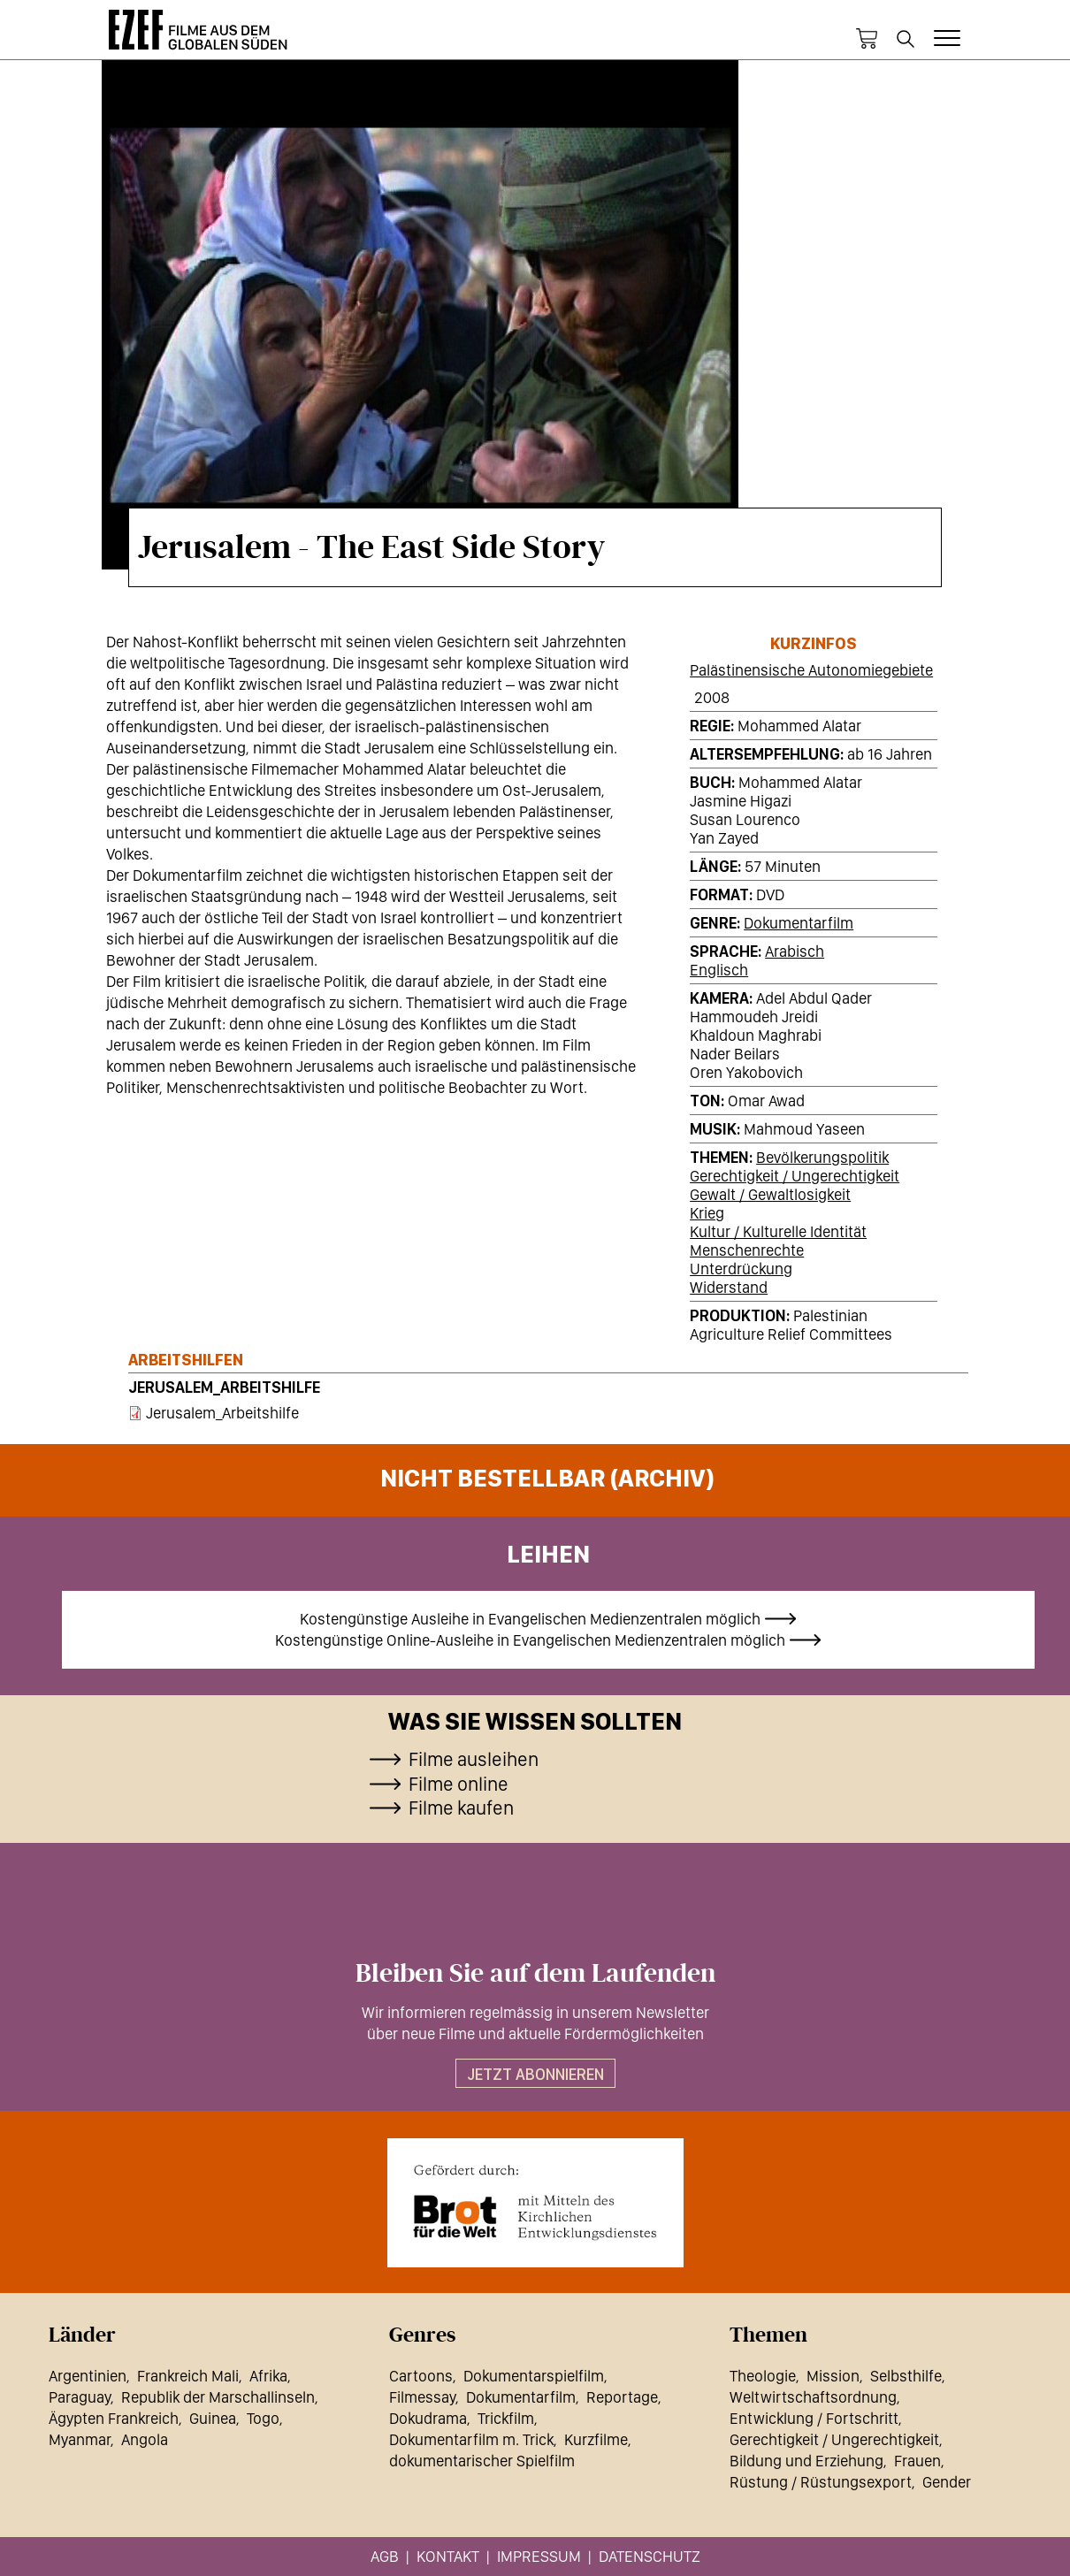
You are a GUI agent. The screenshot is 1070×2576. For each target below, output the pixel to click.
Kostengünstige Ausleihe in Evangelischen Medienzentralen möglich (530, 1618)
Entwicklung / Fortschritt (814, 2418)
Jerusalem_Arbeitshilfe (224, 1387)
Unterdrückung (741, 1268)
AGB (385, 2556)
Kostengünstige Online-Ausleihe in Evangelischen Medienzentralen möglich (530, 1640)
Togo (263, 2418)
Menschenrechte (747, 1250)
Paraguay (80, 2397)
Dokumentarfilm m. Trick (471, 2439)
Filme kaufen (461, 1807)
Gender (946, 2482)
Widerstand (729, 1287)
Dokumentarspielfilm (533, 2375)
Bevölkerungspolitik (822, 1157)
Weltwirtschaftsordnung (813, 2397)
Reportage (622, 2397)
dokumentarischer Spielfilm (482, 2460)
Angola (144, 2439)
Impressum (539, 2556)
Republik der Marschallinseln (218, 2397)
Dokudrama (428, 2418)
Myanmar (80, 2439)
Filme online (458, 1783)
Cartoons (421, 2375)
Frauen (917, 2460)
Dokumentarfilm (798, 922)
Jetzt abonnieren (535, 2074)
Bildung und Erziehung (806, 2460)
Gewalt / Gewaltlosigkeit (770, 1194)
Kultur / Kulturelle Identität (778, 1231)
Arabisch (794, 951)
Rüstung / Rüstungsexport (821, 2482)
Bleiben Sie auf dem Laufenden (535, 1974)
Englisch (719, 969)
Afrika (268, 2375)
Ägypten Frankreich (114, 2418)
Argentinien (87, 2375)
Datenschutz (649, 2556)
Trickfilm (506, 2418)
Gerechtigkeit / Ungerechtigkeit (794, 1175)
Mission (833, 2375)
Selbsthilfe (906, 2375)
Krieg (707, 1213)
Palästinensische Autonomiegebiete (811, 670)
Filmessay (422, 2397)
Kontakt (448, 2556)
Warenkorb (866, 39)
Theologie (763, 2375)
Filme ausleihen (474, 1758)
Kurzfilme (596, 2439)
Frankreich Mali (188, 2375)
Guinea (212, 2418)
